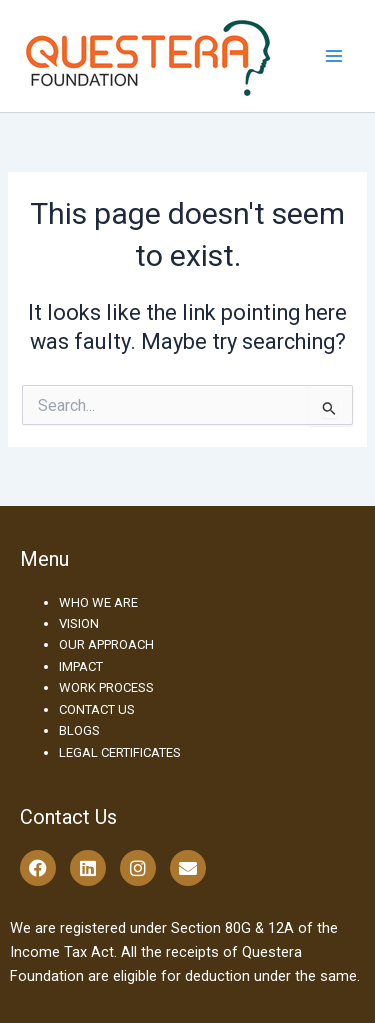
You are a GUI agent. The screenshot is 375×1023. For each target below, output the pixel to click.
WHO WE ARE (98, 602)
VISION (79, 623)
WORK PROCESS (106, 687)
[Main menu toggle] (334, 56)
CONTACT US (97, 709)
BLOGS (79, 730)
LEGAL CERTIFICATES (120, 752)
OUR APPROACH (106, 644)
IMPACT (81, 666)
